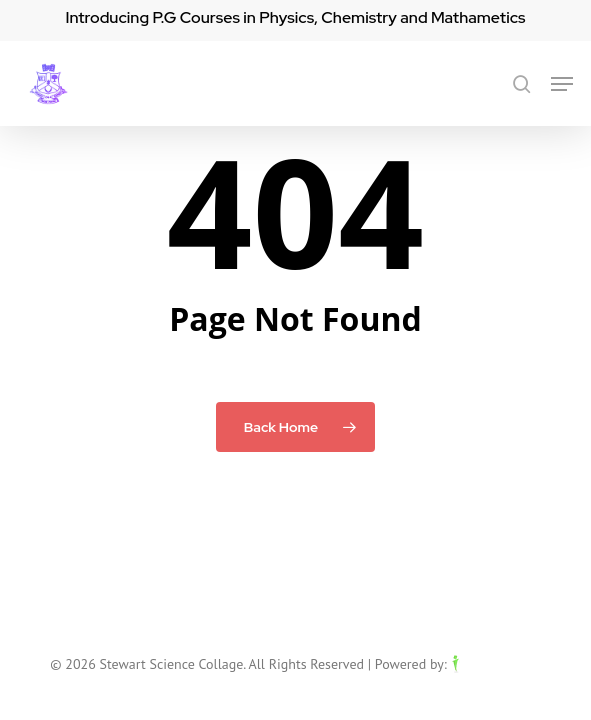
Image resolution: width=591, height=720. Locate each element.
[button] (562, 84)
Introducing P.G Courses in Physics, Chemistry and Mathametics (295, 17)
